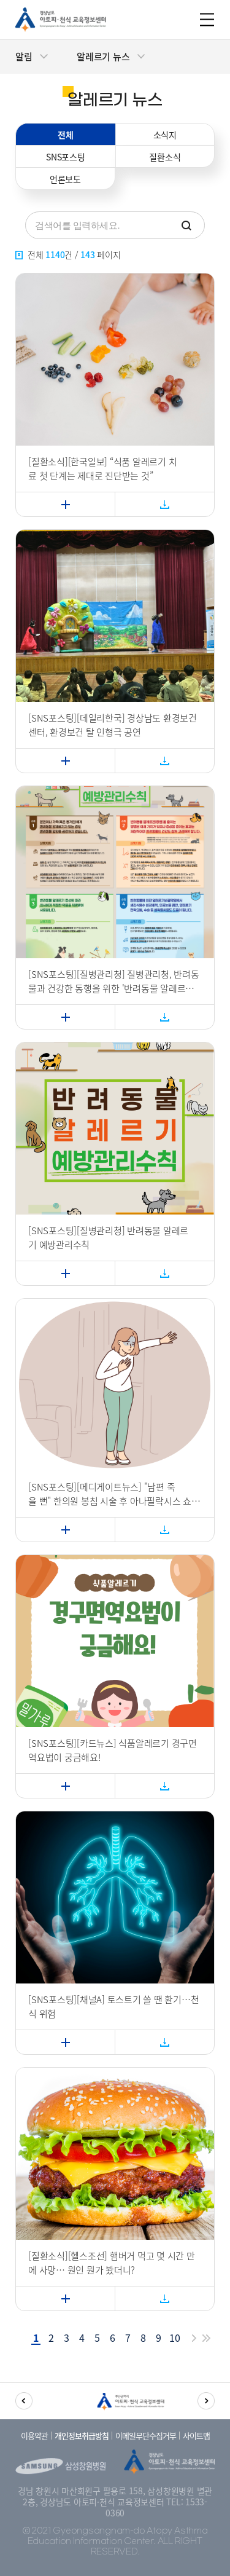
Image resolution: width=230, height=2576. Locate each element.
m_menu (207, 20)
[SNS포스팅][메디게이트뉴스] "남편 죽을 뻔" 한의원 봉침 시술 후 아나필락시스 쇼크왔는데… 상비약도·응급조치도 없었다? (114, 1494)
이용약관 (34, 2436)
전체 (66, 134)
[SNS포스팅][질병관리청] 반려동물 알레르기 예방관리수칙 (108, 1237)
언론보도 (65, 179)
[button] (24, 2400)
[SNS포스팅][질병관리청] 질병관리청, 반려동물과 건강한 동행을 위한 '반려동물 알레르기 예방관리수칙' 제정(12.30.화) (113, 981)
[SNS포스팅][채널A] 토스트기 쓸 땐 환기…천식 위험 (113, 2006)
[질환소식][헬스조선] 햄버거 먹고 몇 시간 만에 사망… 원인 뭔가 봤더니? (111, 2263)
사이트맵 (196, 2436)
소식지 (165, 134)
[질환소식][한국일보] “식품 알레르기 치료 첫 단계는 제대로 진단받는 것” (102, 469)
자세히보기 (33, 497)
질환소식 (164, 157)
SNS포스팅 (65, 157)
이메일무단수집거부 (145, 2436)
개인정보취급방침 (82, 2436)
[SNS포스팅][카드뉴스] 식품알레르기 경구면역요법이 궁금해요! (112, 1750)
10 (174, 2337)
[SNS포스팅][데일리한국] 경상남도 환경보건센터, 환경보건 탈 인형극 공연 (112, 725)
